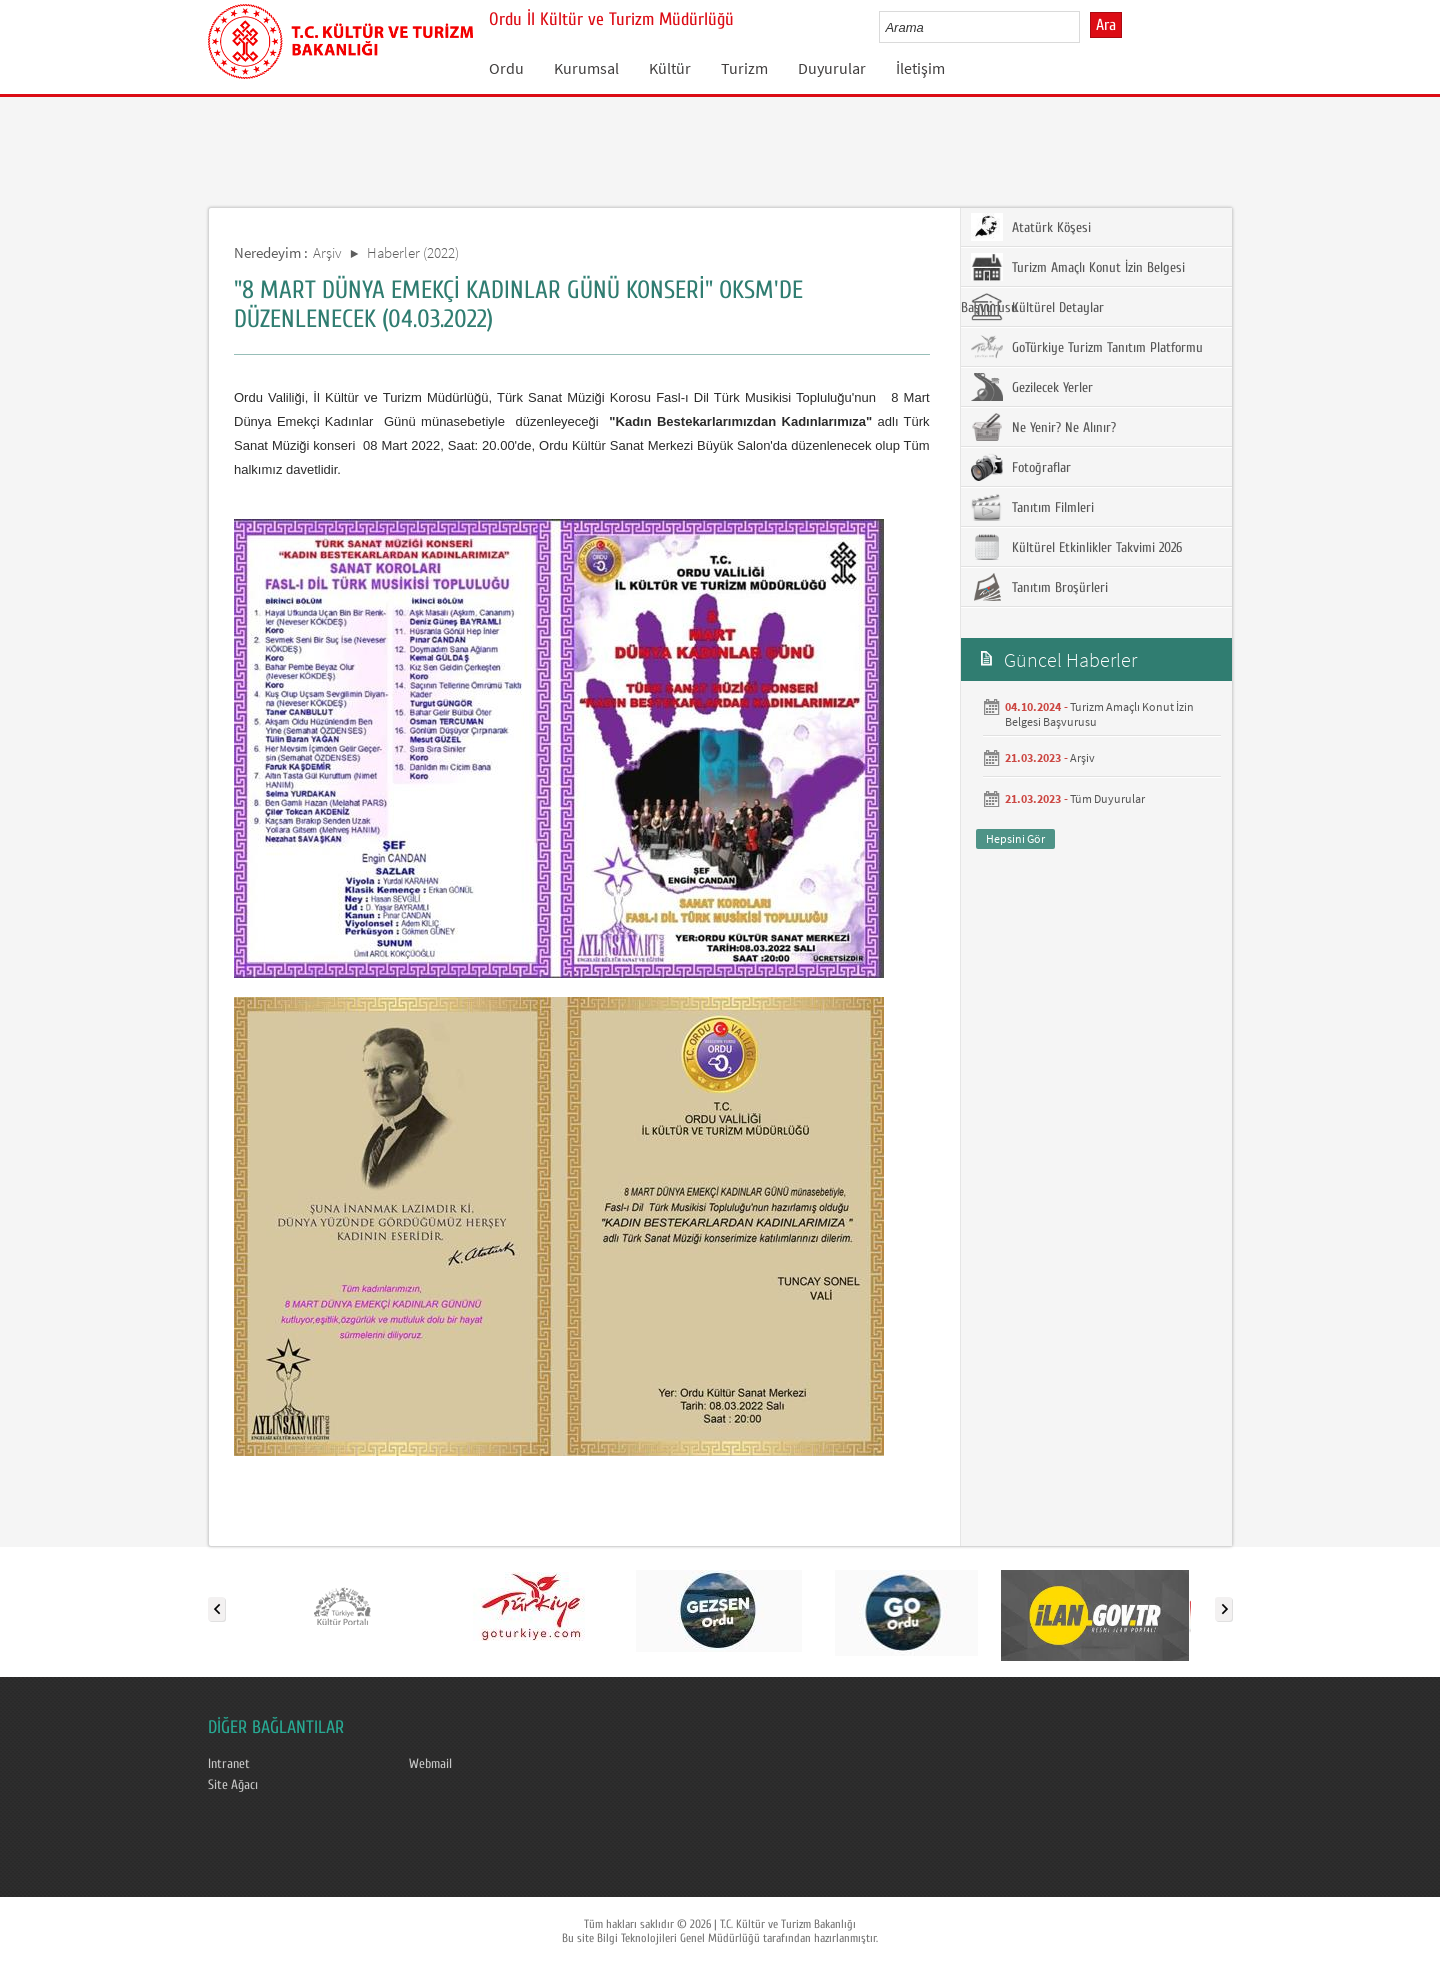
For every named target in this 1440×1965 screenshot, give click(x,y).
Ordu (506, 68)
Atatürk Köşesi (1031, 227)
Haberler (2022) (413, 252)
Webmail (430, 1764)
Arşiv (327, 252)
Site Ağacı (233, 1785)
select (1085, 27)
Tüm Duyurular (1107, 798)
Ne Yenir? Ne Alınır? (1043, 427)
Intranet (229, 1764)
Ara (1106, 25)
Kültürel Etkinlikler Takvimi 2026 (1076, 547)
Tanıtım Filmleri (1032, 507)
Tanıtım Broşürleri (1039, 587)
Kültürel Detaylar (1037, 307)
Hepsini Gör (1015, 838)
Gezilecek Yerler (1032, 387)
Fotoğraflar (1021, 467)
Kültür (670, 68)
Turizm (744, 68)
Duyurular (832, 68)
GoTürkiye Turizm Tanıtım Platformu (1087, 347)
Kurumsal (586, 68)
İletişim (920, 68)
